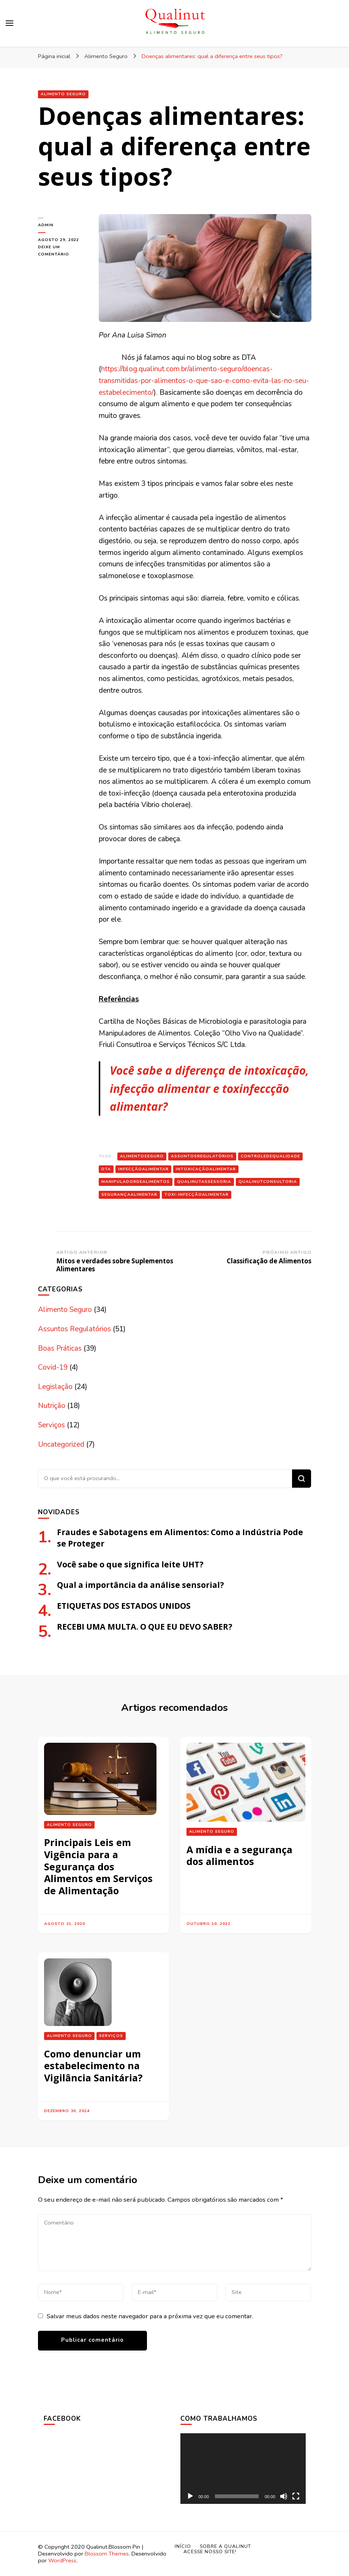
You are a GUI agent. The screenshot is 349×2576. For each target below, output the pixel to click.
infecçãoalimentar (143, 1169)
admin (46, 225)
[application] (243, 2468)
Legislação (55, 1387)
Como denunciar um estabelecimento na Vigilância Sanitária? (93, 2065)
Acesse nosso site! (210, 2551)
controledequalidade (270, 1156)
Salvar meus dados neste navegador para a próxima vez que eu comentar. (150, 2316)
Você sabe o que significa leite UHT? (130, 1564)
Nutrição (51, 1406)
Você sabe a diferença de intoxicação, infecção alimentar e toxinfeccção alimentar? (209, 1088)
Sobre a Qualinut (225, 2546)
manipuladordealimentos (135, 1181)
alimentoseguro (142, 1156)
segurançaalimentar (129, 1194)
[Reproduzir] (190, 2496)
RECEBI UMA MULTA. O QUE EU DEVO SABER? (144, 1626)
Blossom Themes (107, 2553)
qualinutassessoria (204, 1181)
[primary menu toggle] (9, 23)
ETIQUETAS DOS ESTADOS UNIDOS (124, 1605)
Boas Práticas (60, 1348)
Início (183, 2546)
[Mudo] (283, 2496)
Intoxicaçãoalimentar (206, 1169)
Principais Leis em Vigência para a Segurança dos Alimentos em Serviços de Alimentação (98, 1866)
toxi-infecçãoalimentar (196, 1194)
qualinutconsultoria (267, 1181)
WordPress (62, 2560)
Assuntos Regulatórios (74, 1329)
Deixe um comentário (62, 251)
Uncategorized (61, 1444)
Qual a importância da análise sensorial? (140, 1584)
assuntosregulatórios (202, 1156)
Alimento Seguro (63, 94)
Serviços (51, 1425)
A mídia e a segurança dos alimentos (239, 1855)
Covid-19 (53, 1367)
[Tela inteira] (296, 2496)
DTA (106, 1169)
